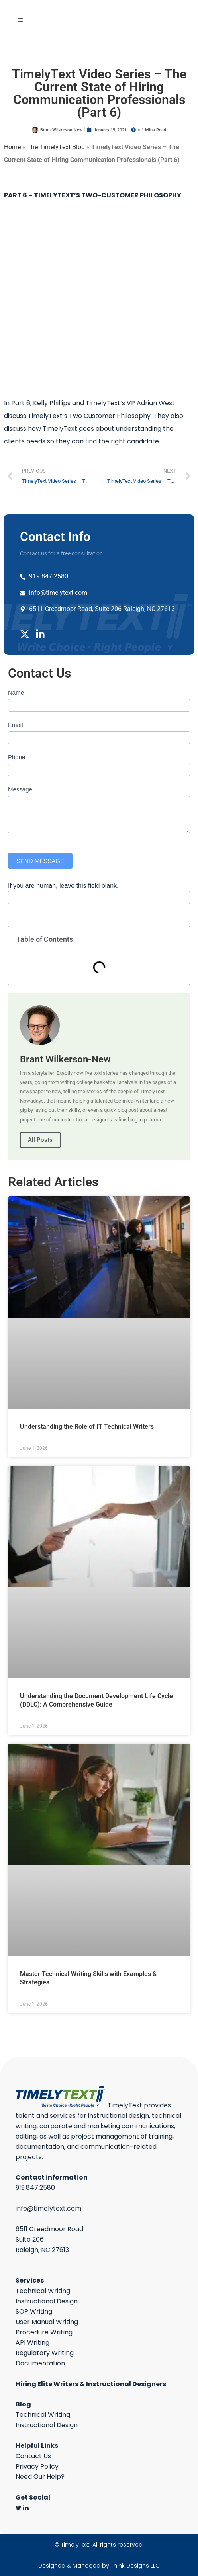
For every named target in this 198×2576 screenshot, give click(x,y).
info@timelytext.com (48, 2208)
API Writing (32, 2342)
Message (20, 789)
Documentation (40, 2363)
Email (15, 724)
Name (16, 692)
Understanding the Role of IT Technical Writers (87, 1426)
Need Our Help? (40, 2476)
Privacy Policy (37, 2466)
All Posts (40, 1139)
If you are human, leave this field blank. (63, 885)
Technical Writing (43, 2290)
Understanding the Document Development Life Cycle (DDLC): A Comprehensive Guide (96, 1700)
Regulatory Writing (45, 2352)
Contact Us (33, 2456)
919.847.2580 (35, 2187)
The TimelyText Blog (56, 147)
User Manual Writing (47, 2321)
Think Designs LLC (135, 2566)
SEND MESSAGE (40, 860)
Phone (16, 757)
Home (12, 147)
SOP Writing (34, 2311)
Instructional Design (47, 2301)
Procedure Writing (44, 2332)
